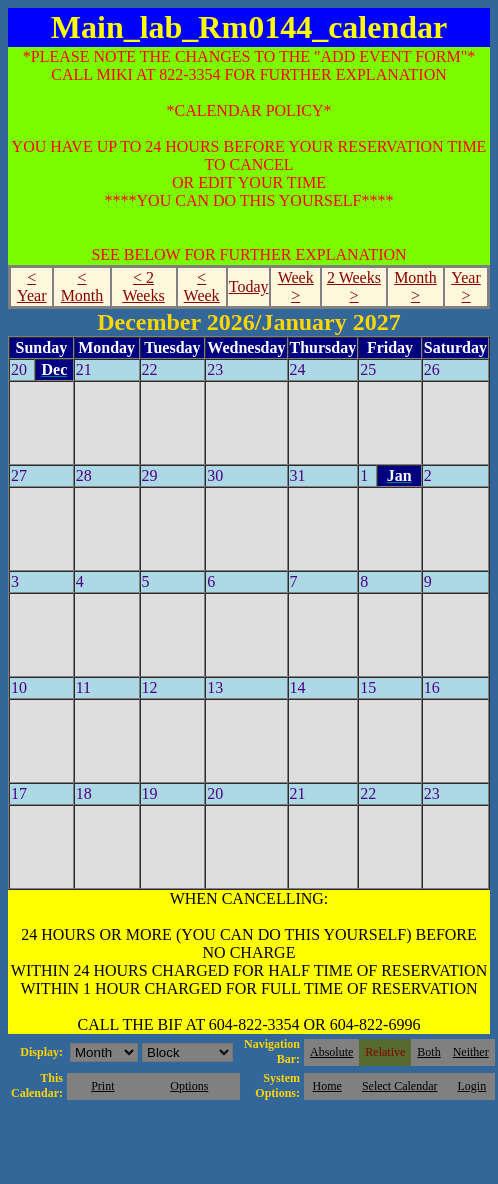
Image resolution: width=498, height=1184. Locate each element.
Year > (465, 286)
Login (471, 1086)
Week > (296, 286)
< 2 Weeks (143, 286)
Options (189, 1086)
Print (102, 1086)
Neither (471, 1052)
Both (428, 1052)
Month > (415, 286)
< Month (82, 286)
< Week (202, 286)
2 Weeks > (354, 286)
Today (249, 286)
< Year (31, 286)
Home (327, 1086)
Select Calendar (400, 1086)
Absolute (331, 1052)
